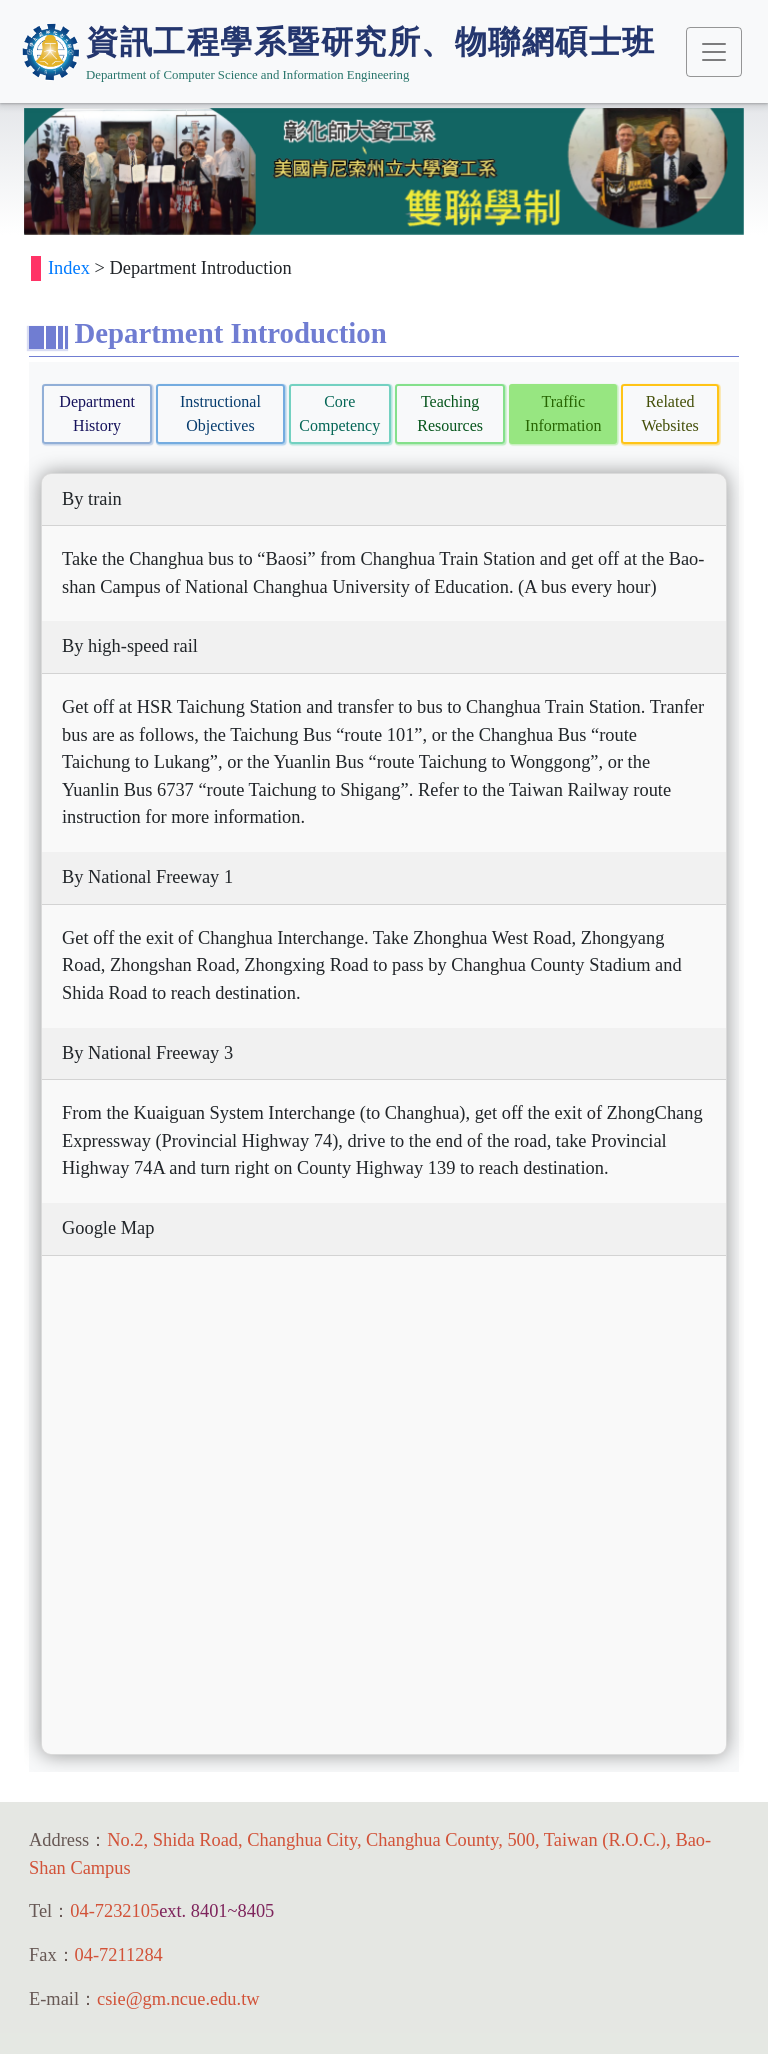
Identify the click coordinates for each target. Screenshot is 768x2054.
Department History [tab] (97, 413)
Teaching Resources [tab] (450, 413)
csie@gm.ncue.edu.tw (178, 1999)
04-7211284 (119, 1955)
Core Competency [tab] (339, 413)
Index (69, 268)
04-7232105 (114, 1911)
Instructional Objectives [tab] (220, 413)
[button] (74, 171)
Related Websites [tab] (669, 413)
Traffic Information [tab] (563, 413)
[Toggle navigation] (714, 52)
